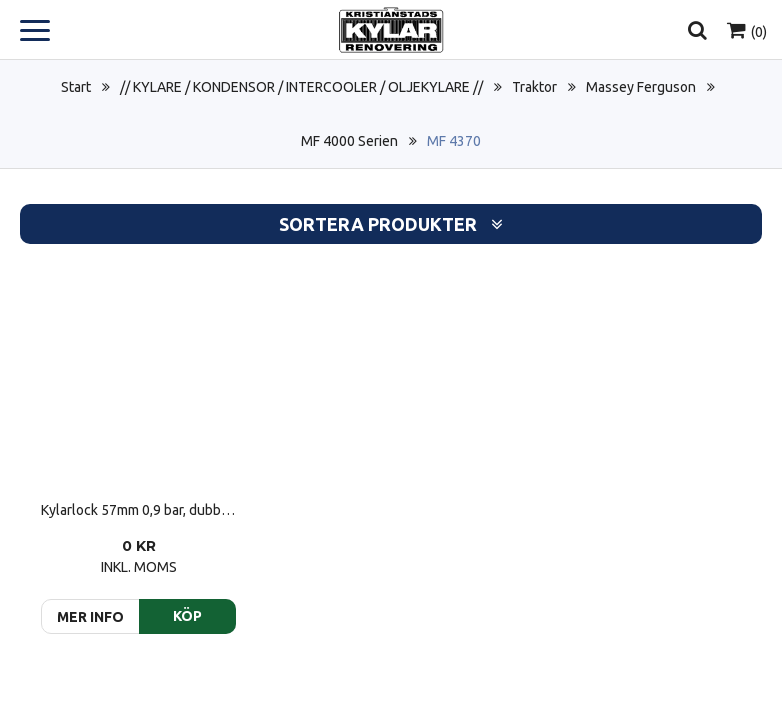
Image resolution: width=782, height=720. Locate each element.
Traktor (534, 87)
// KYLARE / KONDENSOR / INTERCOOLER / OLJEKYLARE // (301, 87)
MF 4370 (454, 141)
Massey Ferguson (641, 87)
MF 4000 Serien (349, 141)
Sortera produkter (391, 224)
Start (76, 87)
